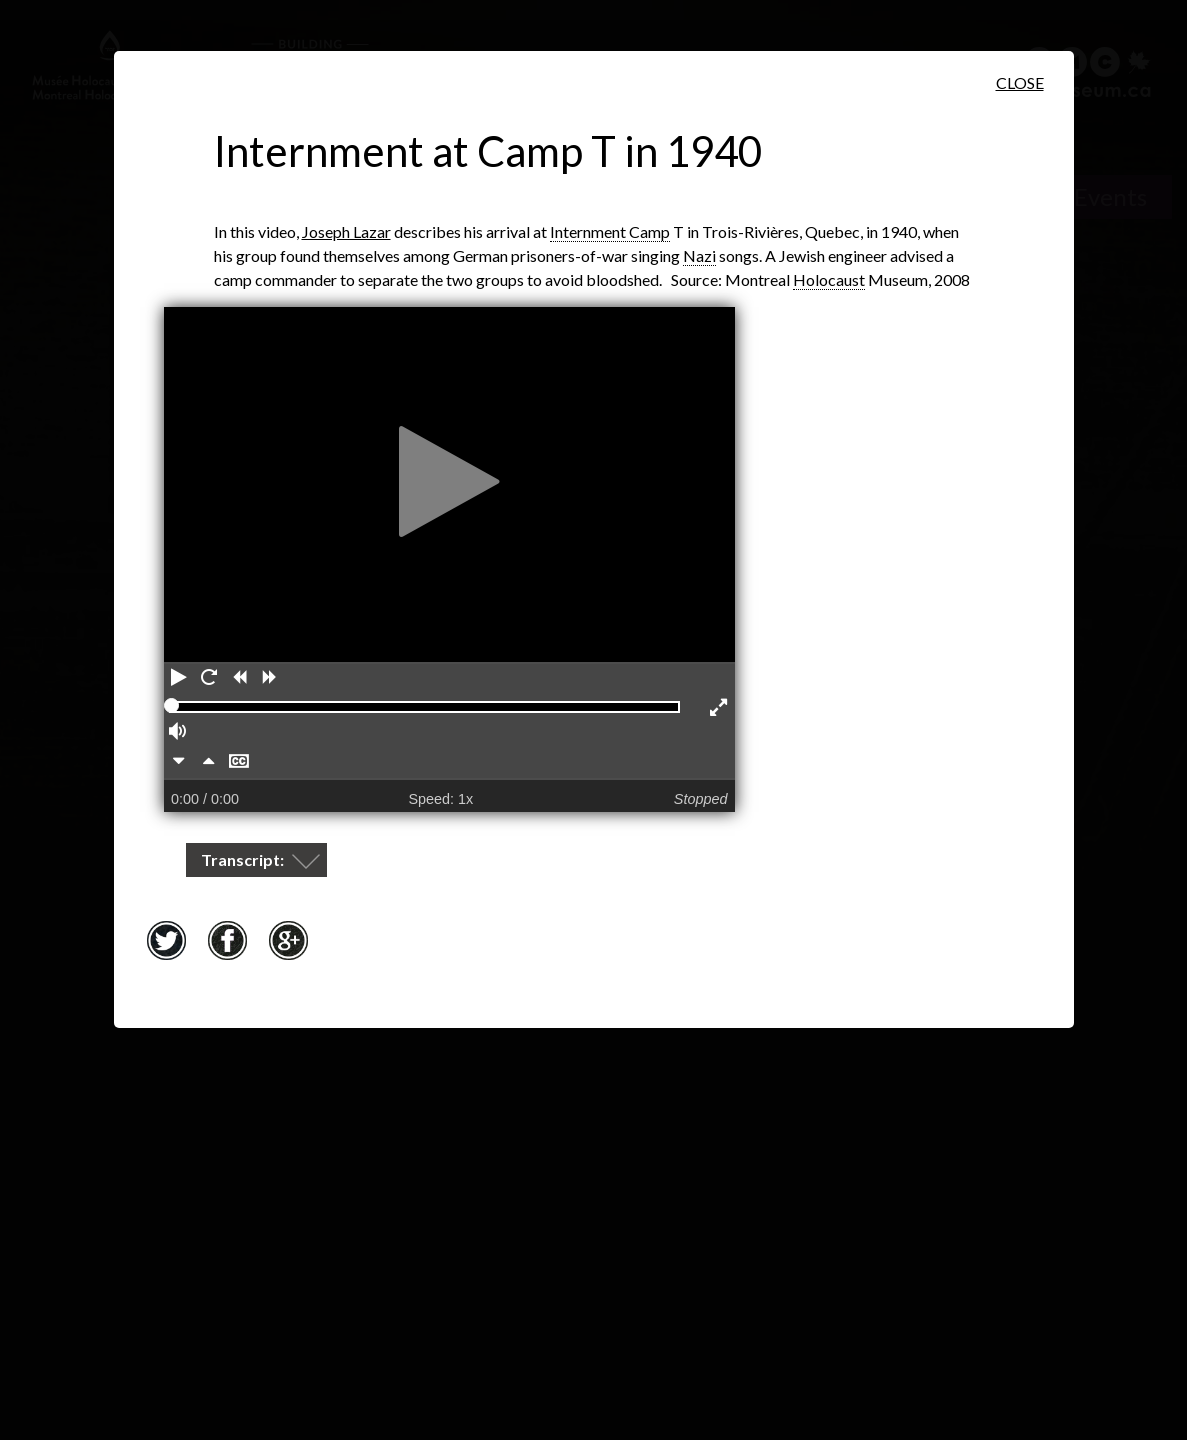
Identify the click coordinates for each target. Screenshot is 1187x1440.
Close (1020, 82)
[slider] (171, 705)
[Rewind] (239, 679)
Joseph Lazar (346, 231)
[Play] (179, 679)
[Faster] (209, 763)
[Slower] (179, 763)
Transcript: (244, 859)
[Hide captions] (239, 763)
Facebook (228, 940)
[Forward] (269, 679)
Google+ (289, 940)
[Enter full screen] (720, 709)
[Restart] (209, 679)
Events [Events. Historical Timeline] (1110, 196)
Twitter (167, 940)
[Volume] (179, 733)
